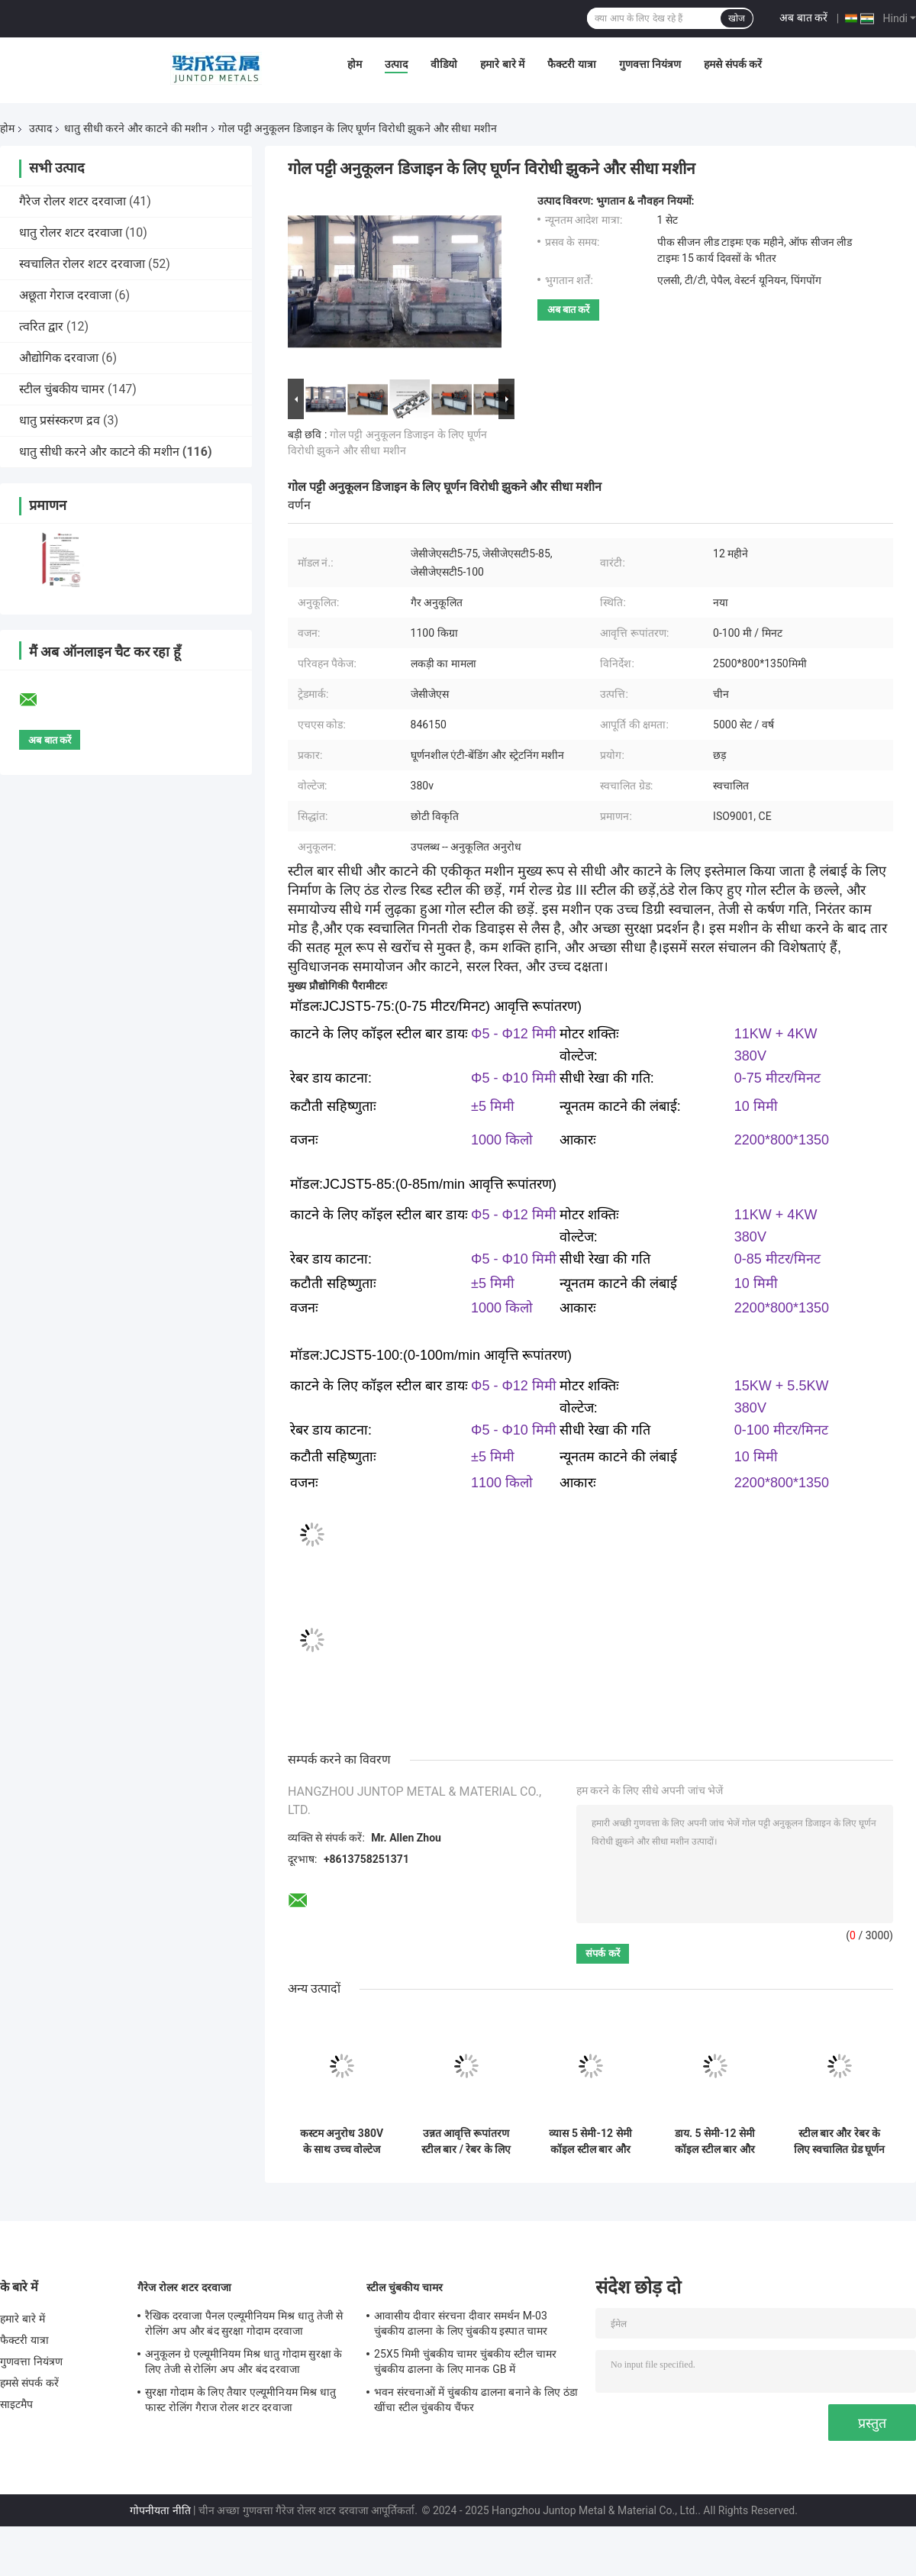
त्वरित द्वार (41, 326)
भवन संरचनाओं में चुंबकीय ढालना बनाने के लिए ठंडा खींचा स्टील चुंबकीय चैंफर (476, 2399)
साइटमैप (17, 2404)
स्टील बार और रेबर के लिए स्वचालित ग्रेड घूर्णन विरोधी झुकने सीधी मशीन (839, 2141)
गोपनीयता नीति (160, 2510)
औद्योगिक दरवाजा (58, 357)
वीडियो (444, 64)
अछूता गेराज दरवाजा (65, 295)
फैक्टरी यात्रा (571, 64)
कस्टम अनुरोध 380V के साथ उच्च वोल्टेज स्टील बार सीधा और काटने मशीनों (341, 2141)
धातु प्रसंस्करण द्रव (59, 420)
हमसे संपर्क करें (733, 64)
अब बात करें (803, 17)
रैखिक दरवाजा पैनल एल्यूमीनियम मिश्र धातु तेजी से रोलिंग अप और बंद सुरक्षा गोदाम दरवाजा (244, 2323)
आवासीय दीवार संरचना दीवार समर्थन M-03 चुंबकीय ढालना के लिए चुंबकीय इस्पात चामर (461, 2323)
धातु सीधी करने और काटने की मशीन (136, 128)
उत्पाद (396, 64)
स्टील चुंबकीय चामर (62, 389)
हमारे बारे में (502, 64)
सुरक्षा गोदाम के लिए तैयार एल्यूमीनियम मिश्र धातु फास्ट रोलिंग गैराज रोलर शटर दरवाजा (240, 2399)
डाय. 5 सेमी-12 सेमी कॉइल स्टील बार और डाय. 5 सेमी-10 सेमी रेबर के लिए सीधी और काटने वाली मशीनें (715, 2141)
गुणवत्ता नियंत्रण (650, 64)
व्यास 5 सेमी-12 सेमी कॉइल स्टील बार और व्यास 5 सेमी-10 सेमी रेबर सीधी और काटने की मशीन (590, 2141)
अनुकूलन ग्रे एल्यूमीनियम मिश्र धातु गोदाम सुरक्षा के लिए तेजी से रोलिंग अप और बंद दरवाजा (243, 2361)
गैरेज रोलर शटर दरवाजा (72, 201)
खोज (736, 18)
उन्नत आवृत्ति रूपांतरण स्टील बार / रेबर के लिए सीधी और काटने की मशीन (466, 2141)
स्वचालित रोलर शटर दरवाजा (82, 264)
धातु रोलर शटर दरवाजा (70, 232)
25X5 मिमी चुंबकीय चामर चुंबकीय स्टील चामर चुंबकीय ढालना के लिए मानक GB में (465, 2361)
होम (354, 64)
